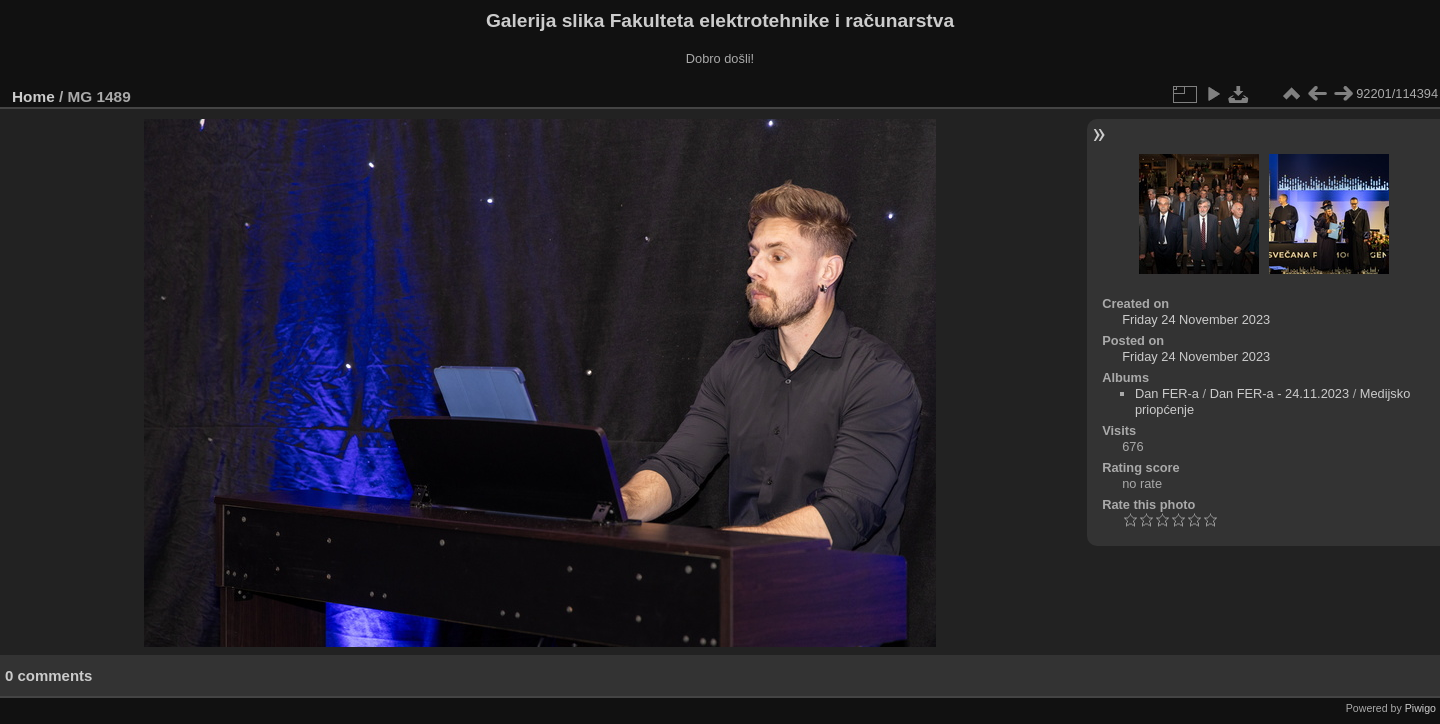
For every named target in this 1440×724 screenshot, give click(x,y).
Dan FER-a (1167, 393)
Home (33, 96)
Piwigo (1420, 708)
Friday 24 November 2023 (1196, 319)
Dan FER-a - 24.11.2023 (1279, 393)
